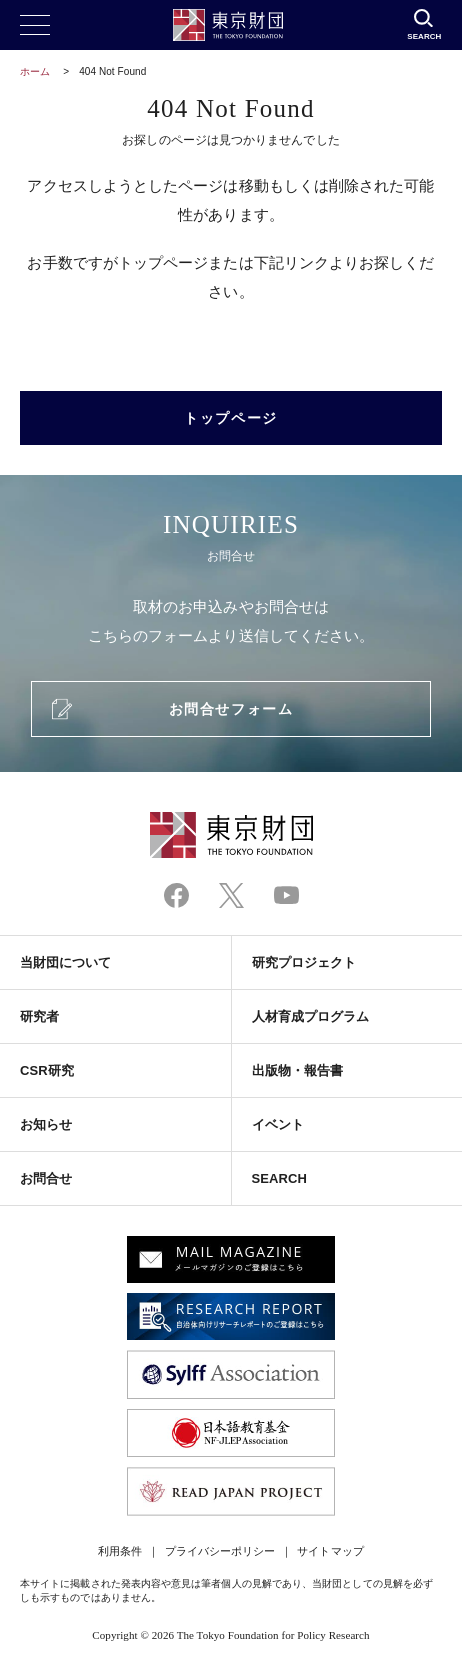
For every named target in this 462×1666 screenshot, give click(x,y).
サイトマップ (330, 1551)
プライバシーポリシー (220, 1551)
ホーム (35, 71)
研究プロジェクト (304, 962)
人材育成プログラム (311, 1016)
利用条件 (120, 1551)
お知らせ (46, 1124)
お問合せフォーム (231, 709)
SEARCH (279, 1178)
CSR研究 (47, 1070)
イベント (278, 1124)
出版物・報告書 (298, 1070)
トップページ (230, 418)
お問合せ (46, 1178)
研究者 (39, 1016)
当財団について (66, 962)
